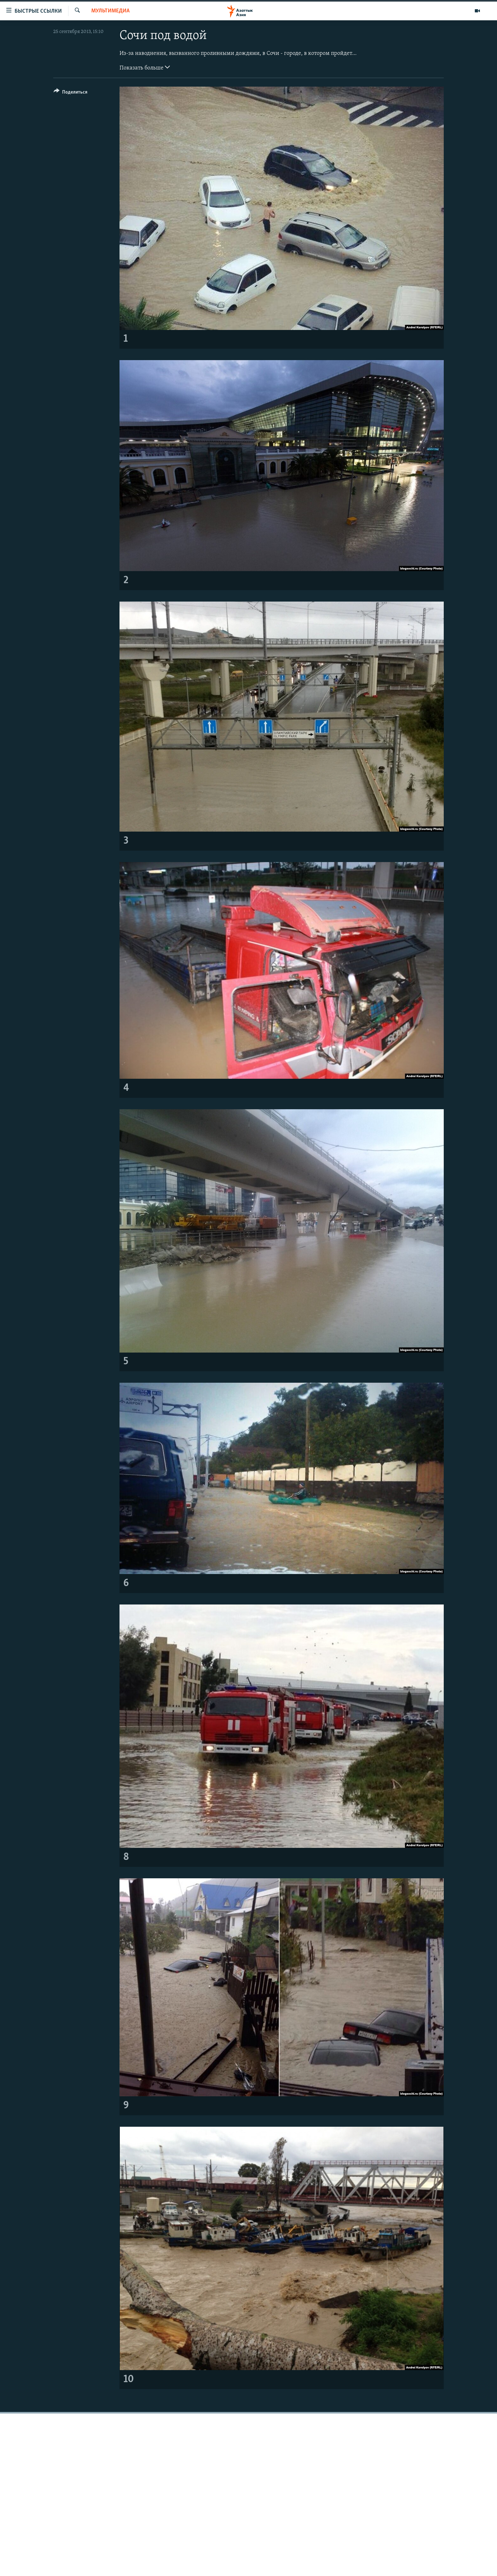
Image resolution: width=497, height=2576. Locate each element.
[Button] (70, 93)
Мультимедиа (110, 11)
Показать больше (144, 67)
